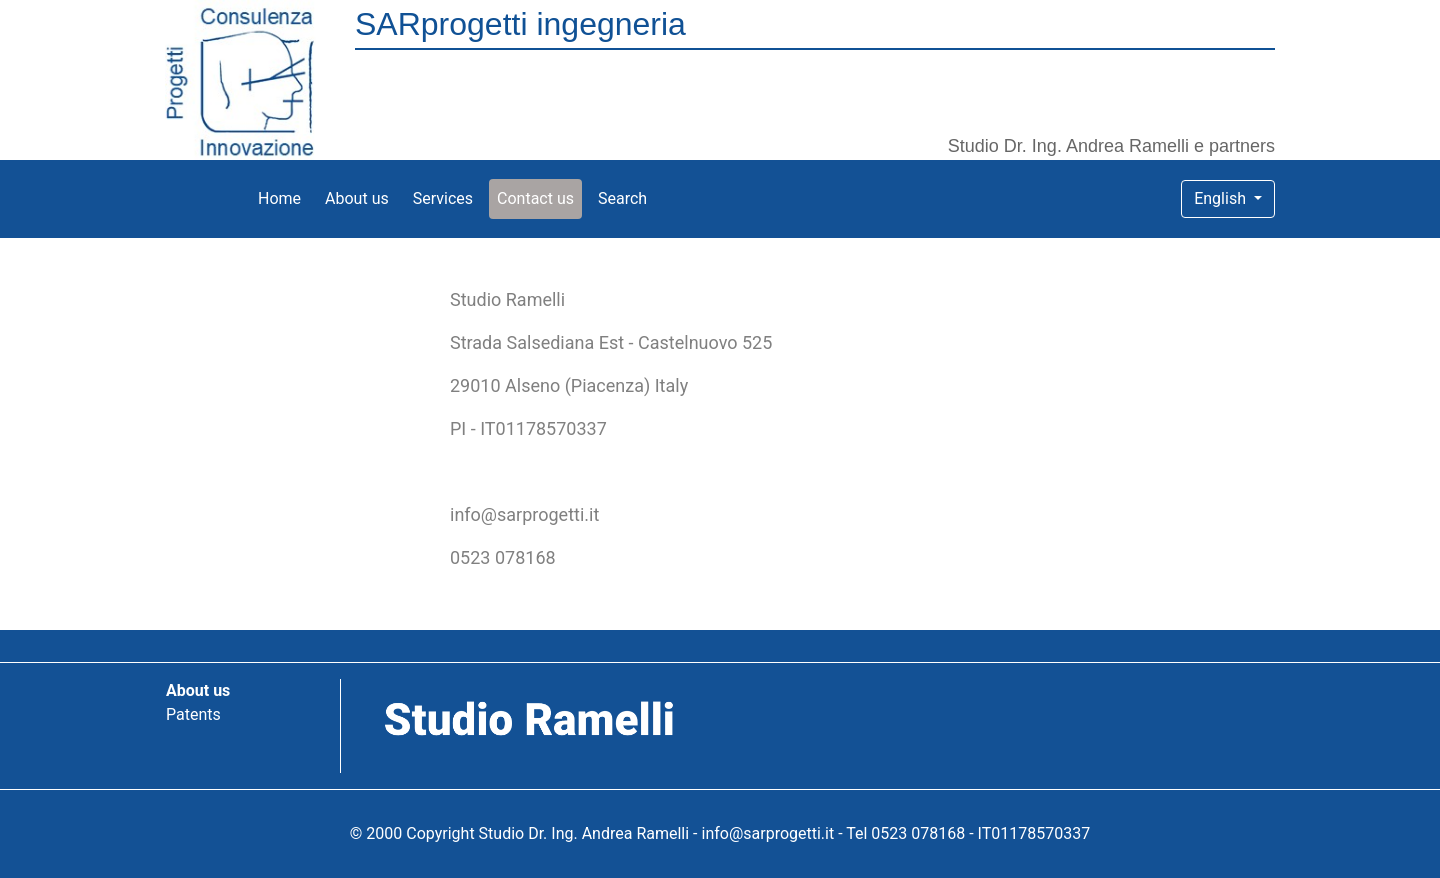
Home (283, 197)
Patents (193, 714)
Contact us (535, 198)
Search (622, 198)
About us (357, 198)
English (1222, 198)
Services (443, 198)
